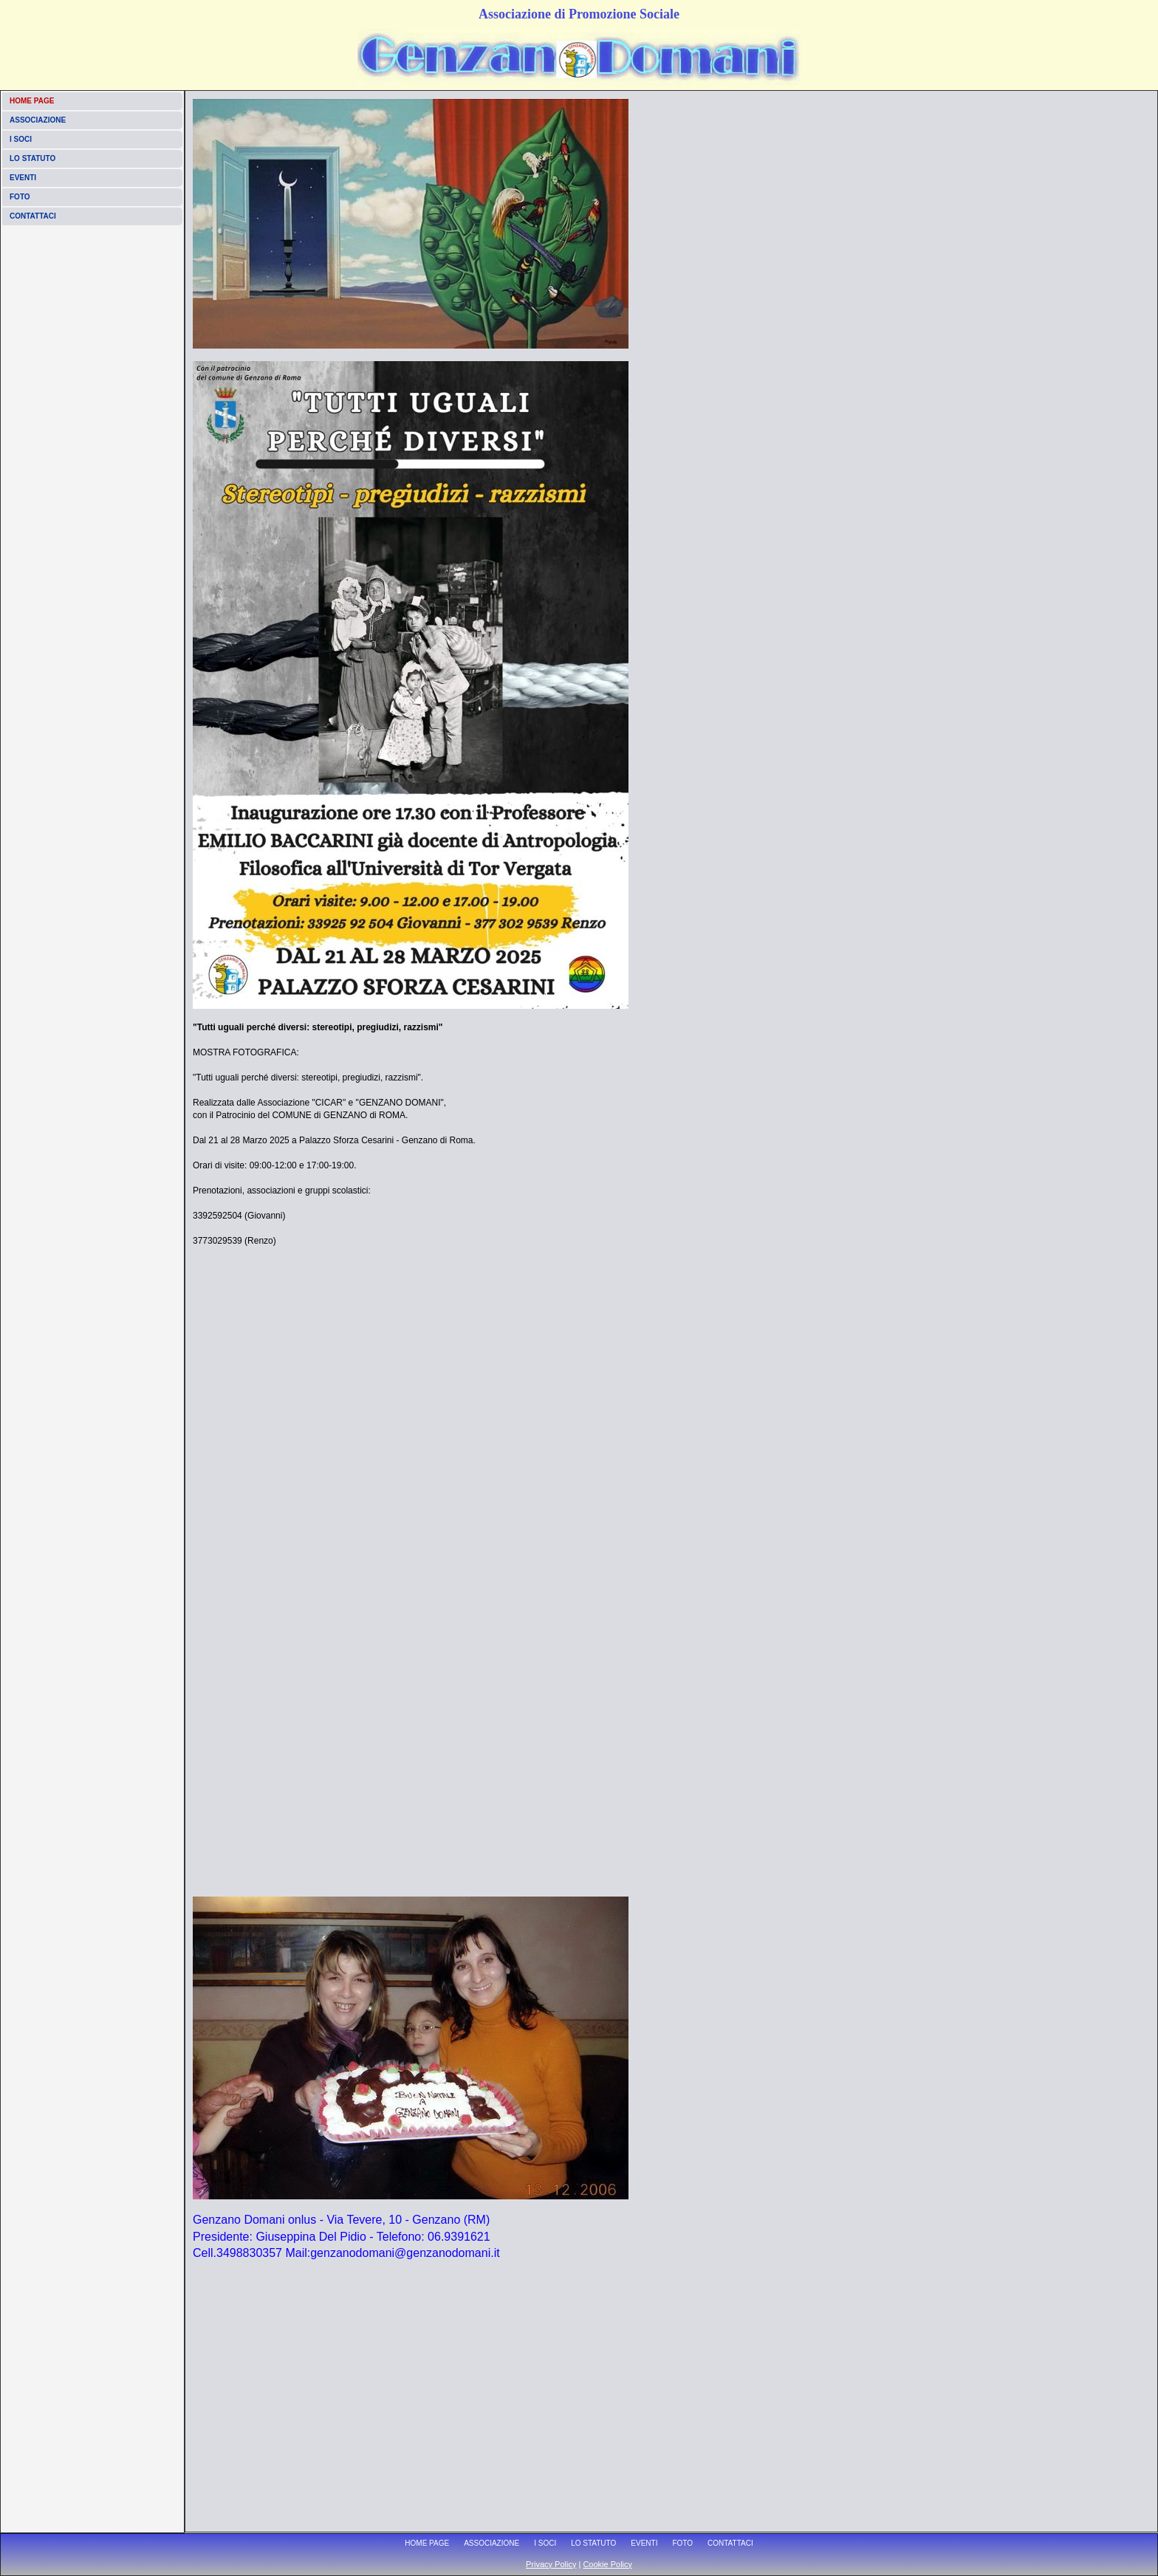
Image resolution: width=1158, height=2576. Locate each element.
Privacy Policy (551, 2564)
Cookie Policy (607, 2564)
